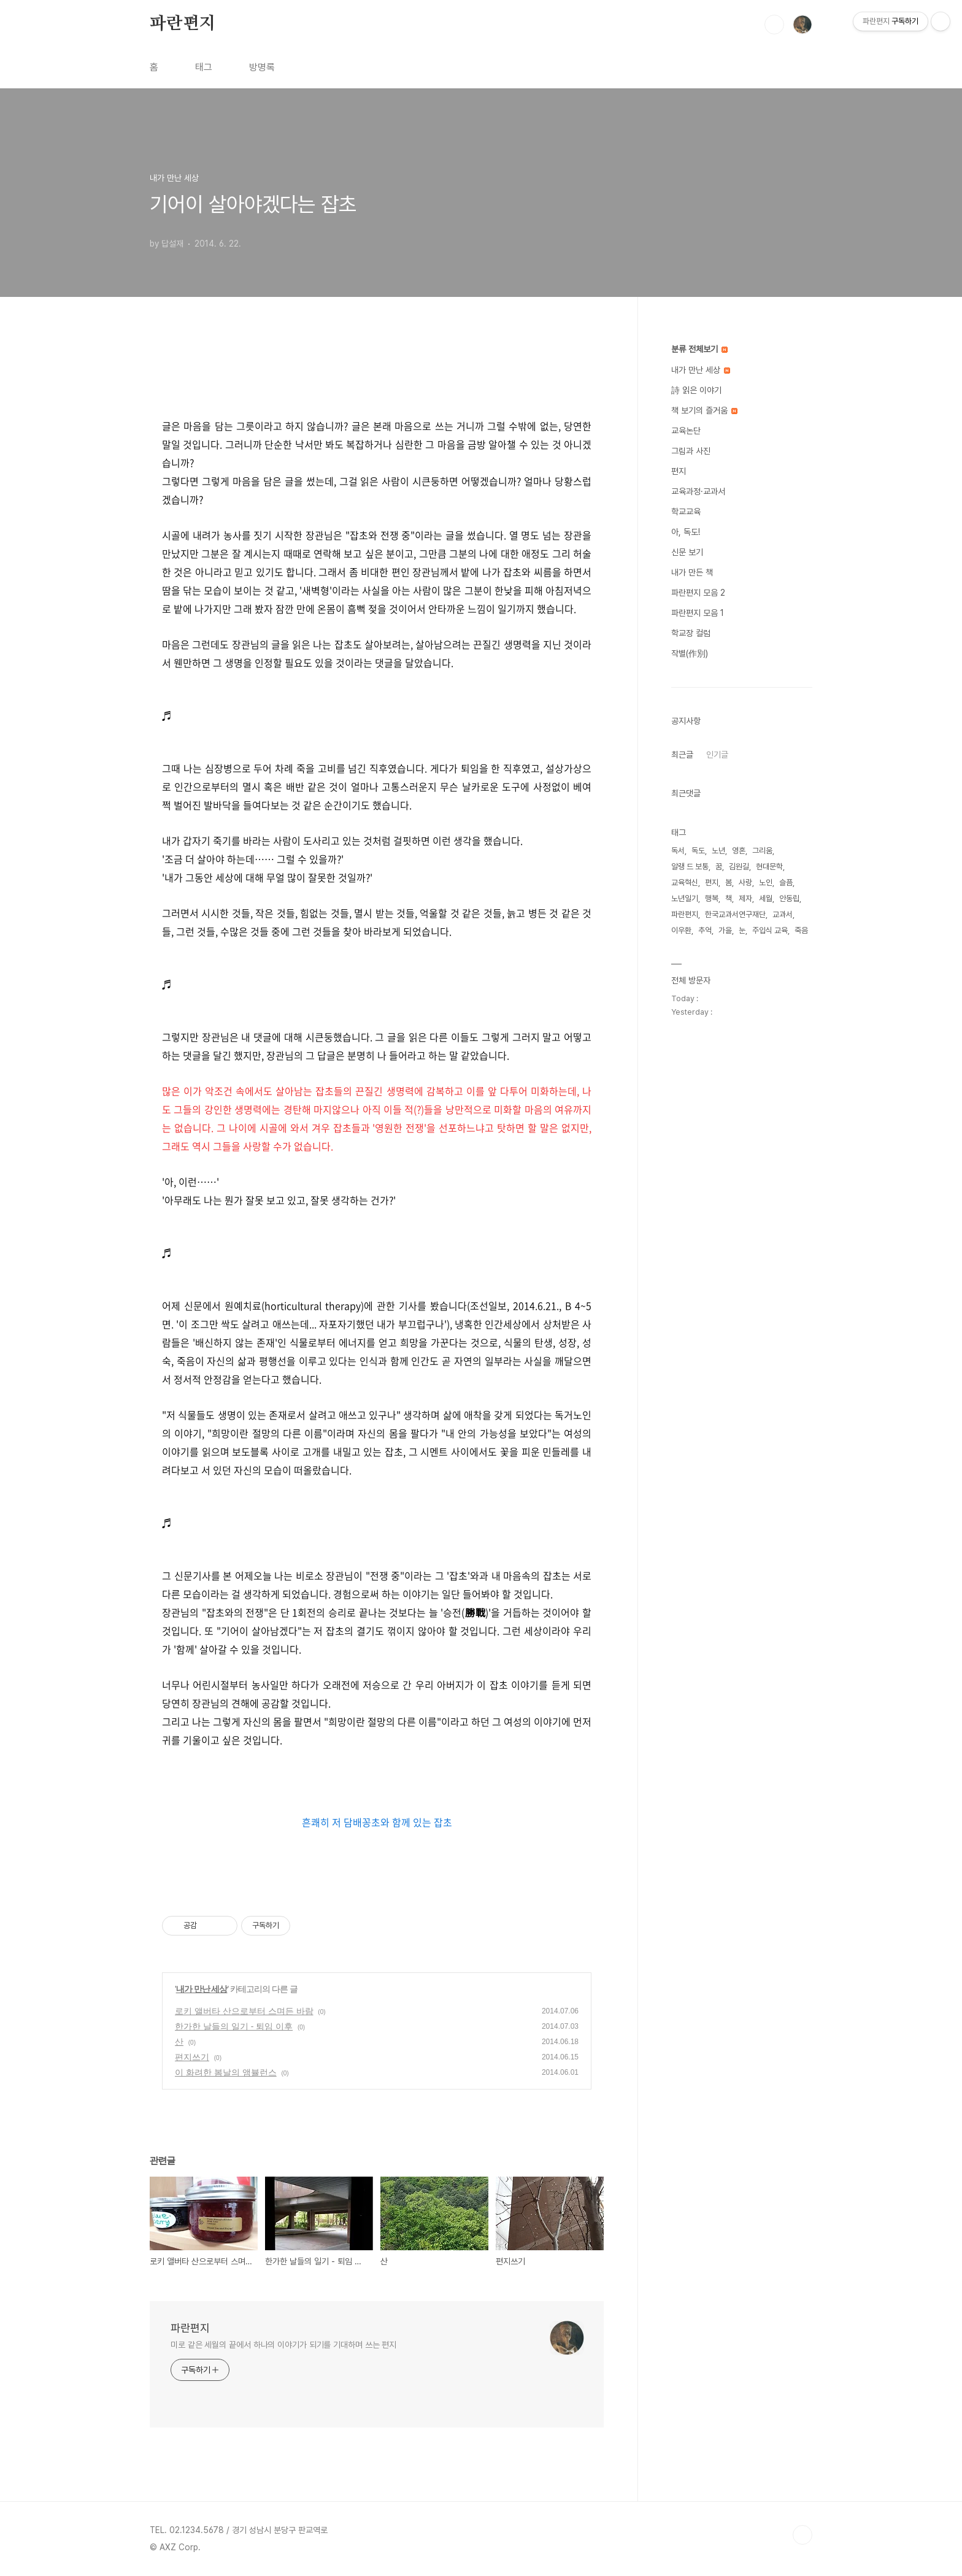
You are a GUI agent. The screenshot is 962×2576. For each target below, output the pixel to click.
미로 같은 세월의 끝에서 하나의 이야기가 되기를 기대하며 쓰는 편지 (283, 2345)
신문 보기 (687, 552)
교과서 (782, 914)
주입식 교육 (770, 930)
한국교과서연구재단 (735, 914)
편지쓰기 (192, 2057)
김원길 (739, 866)
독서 (678, 850)
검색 (774, 24)
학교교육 (686, 512)
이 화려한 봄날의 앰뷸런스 (226, 2072)
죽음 (801, 930)
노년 (718, 850)
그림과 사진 (690, 451)
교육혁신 (684, 882)
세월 (765, 898)
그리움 (762, 850)
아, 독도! (685, 532)
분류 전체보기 (699, 349)
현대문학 (769, 866)
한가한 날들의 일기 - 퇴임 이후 (234, 2026)
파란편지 (182, 24)
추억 (705, 930)
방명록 (262, 67)
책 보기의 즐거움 (704, 410)
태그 (203, 67)
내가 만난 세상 (202, 1989)
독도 (698, 850)
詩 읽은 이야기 (696, 390)
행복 (711, 898)
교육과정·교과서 (698, 491)
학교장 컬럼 (690, 633)
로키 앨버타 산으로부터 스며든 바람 (244, 2011)
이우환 (681, 930)
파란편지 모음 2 (698, 593)
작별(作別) (689, 653)
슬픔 (786, 882)
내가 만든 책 (692, 572)
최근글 (682, 754)
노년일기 (684, 898)
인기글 (717, 754)
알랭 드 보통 (690, 866)
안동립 (789, 898)
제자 (745, 898)
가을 (725, 930)
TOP (802, 2535)
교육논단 (686, 431)
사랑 (745, 882)
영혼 (738, 850)
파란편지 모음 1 (697, 613)
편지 (678, 471)
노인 (765, 882)
